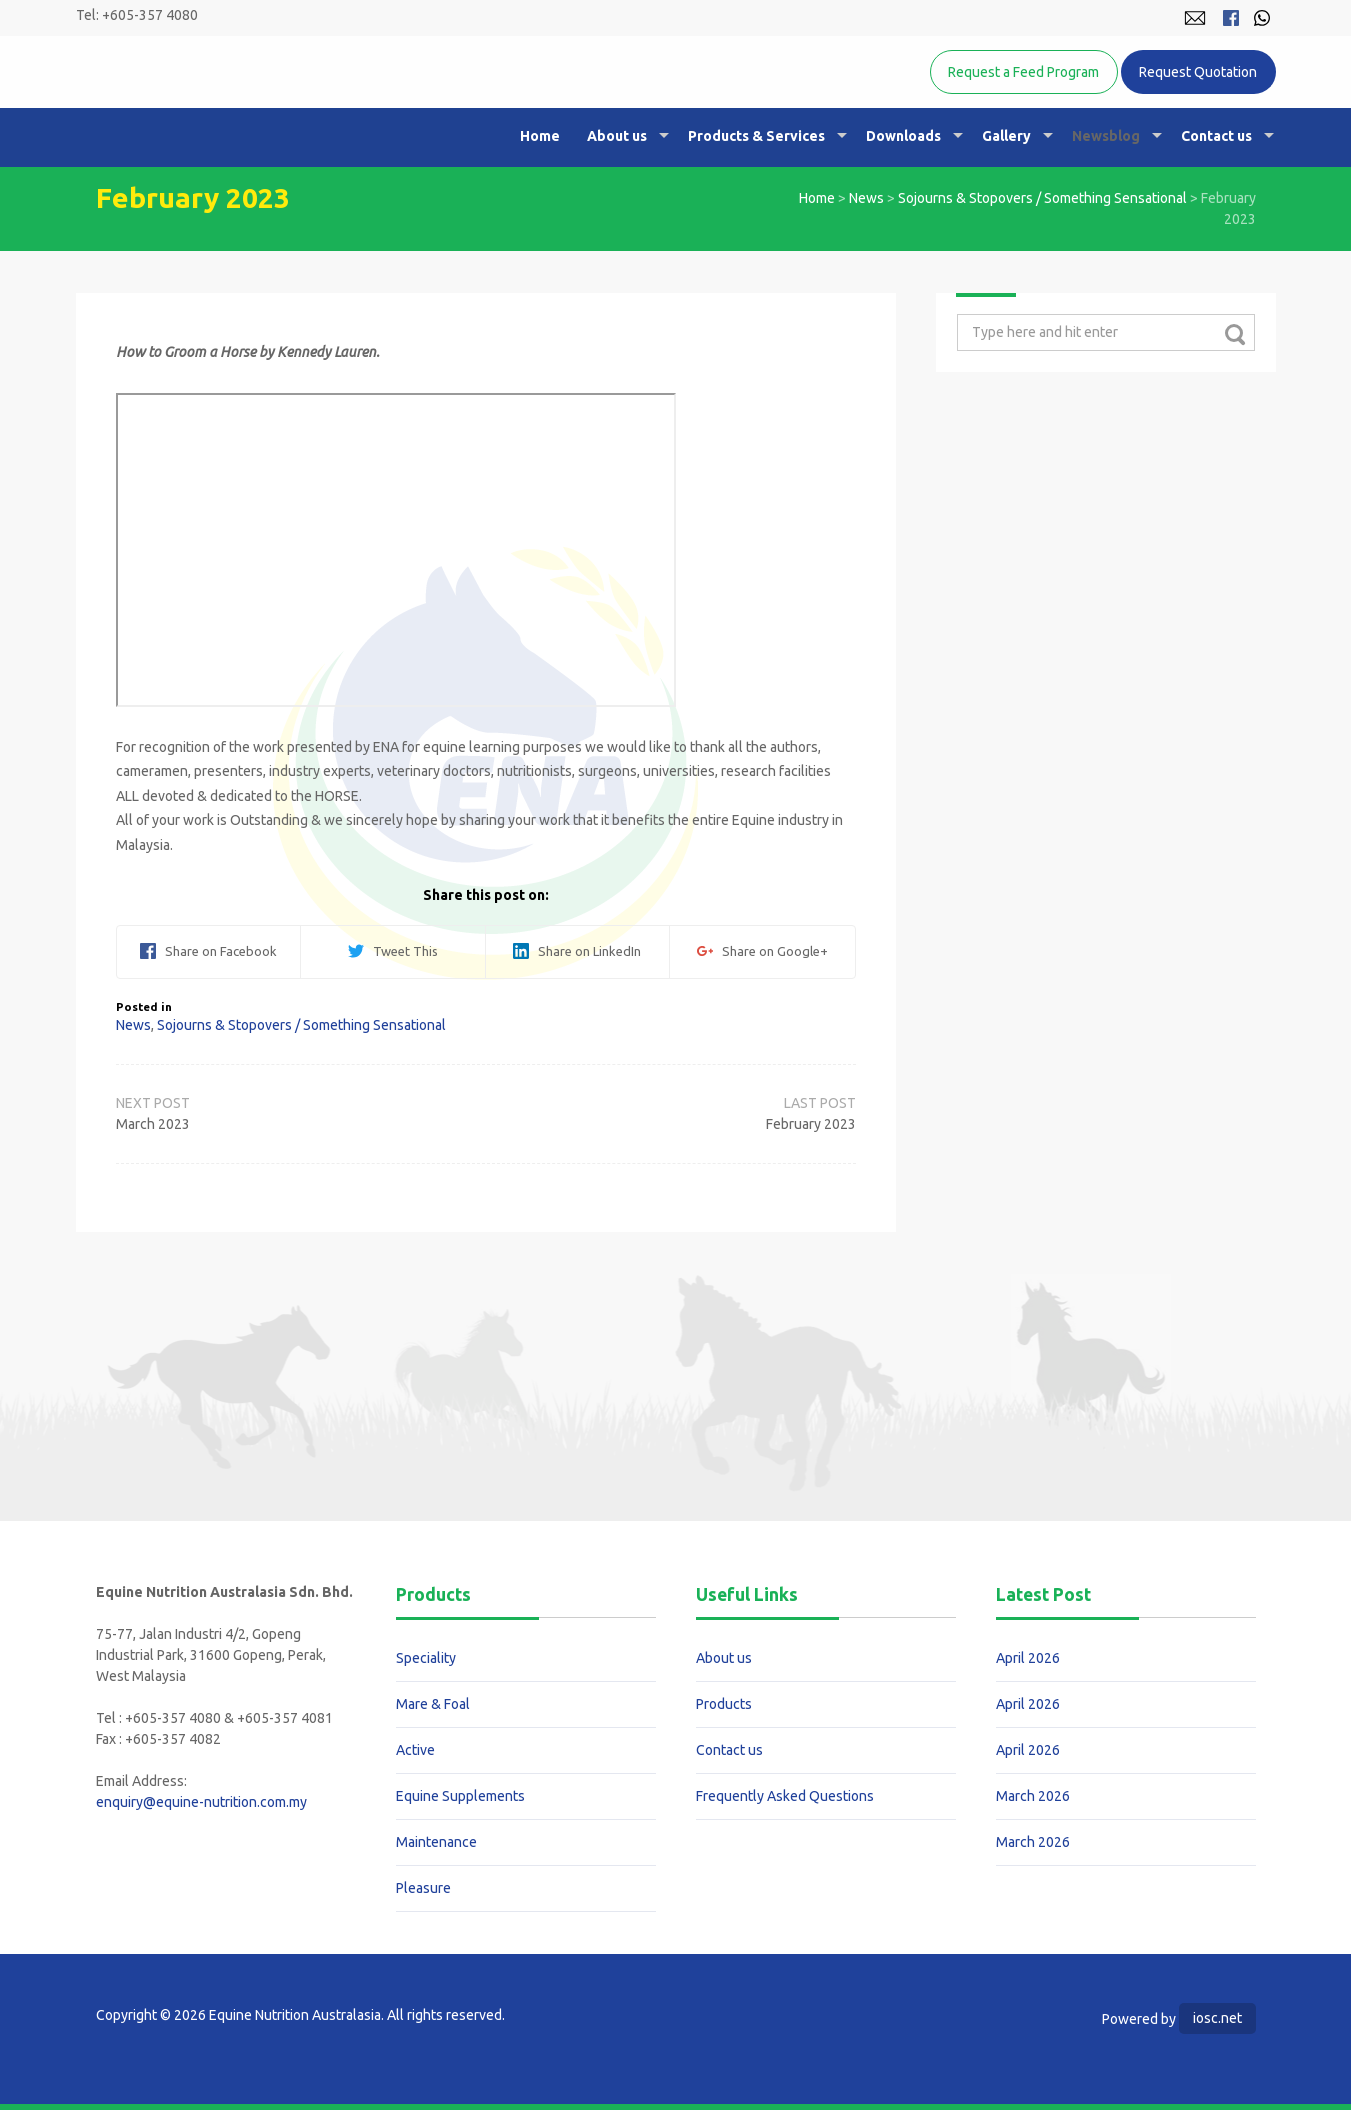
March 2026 (1033, 1796)
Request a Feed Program (1023, 72)
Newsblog (1106, 136)
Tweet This (393, 951)
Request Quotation (1198, 72)
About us (617, 136)
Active (415, 1750)
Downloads (903, 136)
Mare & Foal (433, 1704)
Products (724, 1704)
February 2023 (811, 1124)
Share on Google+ (762, 951)
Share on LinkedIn (577, 951)
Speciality (426, 1658)
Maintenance (436, 1842)
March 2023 (153, 1124)
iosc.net (1217, 2018)
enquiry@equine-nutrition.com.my (201, 1802)
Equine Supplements (460, 1796)
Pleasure (423, 1888)
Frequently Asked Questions (785, 1796)
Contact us (1216, 136)
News (866, 198)
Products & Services (756, 136)
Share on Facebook (208, 951)
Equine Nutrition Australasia (304, 105)
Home (540, 136)
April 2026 (1028, 1658)
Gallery (1006, 136)
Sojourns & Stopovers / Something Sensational (1042, 198)
